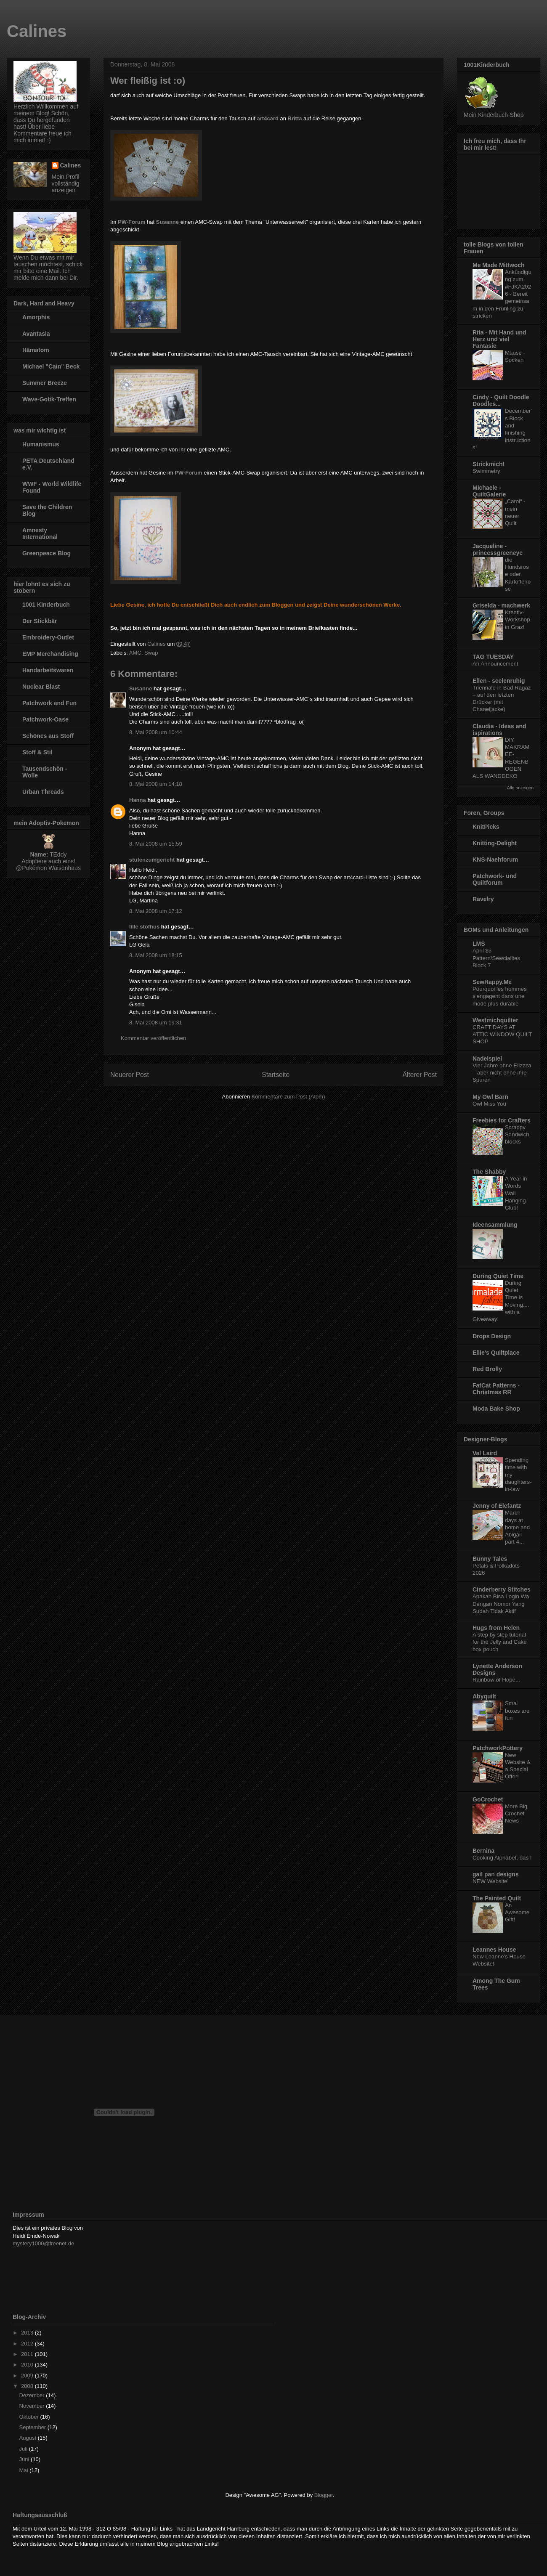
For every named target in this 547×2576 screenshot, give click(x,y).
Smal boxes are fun (517, 1710)
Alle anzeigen (520, 787)
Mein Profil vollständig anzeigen (66, 183)
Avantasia (36, 333)
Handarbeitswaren (47, 670)
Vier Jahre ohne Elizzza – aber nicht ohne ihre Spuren (502, 1072)
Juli (24, 2449)
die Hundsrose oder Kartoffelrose (518, 574)
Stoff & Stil (37, 752)
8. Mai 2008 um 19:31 (155, 1022)
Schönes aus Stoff (48, 735)
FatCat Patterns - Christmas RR (496, 1388)
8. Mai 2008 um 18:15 (155, 955)
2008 (28, 2386)
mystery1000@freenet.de (43, 2243)
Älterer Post (420, 1074)
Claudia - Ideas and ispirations (499, 729)
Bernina (483, 1850)
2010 (28, 2364)
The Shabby (489, 1171)
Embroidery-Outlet (48, 637)
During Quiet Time (498, 1276)
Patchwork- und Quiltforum (495, 879)
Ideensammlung (495, 1224)
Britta (295, 118)
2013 (28, 2332)
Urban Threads (43, 791)
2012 (28, 2343)
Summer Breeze (44, 382)
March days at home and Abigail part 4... (517, 1527)
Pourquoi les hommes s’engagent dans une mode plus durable (500, 996)
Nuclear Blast (41, 686)
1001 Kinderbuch (46, 604)
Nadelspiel (487, 1058)
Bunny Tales (490, 1558)
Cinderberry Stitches (502, 1589)
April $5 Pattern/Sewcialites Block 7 (496, 957)
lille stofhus (144, 926)
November (32, 2406)
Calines (36, 31)
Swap (151, 653)
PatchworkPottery (498, 1748)
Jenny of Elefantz (497, 1505)
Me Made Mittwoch (499, 265)
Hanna (137, 800)
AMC (135, 653)
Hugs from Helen (496, 1627)
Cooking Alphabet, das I (502, 1857)
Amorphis (36, 317)
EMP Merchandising (50, 653)
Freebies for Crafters (502, 1120)
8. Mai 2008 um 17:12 (155, 911)
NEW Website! (491, 1881)
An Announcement (495, 664)
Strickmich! (489, 464)
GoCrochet (488, 1799)
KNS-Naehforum (495, 859)
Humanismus (40, 444)
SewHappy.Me (492, 982)
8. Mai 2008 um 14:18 (155, 784)
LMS (479, 943)
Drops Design (492, 1336)
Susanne (167, 222)
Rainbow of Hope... (496, 1680)
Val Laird (485, 1453)
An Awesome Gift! (517, 1912)
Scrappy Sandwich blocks (517, 1134)
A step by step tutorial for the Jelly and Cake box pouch (500, 1642)
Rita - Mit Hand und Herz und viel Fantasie (499, 339)
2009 (28, 2375)
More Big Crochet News (516, 1813)
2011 (28, 2354)
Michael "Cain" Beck (51, 366)
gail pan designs (496, 1874)
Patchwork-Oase (45, 719)
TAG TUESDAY (493, 656)
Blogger (323, 2495)
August (28, 2438)
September (33, 2427)
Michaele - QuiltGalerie (489, 491)
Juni (25, 2459)
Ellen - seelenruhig (499, 680)
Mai (24, 2470)
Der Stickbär (39, 621)
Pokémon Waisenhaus (51, 868)
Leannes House (494, 1949)
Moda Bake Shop (496, 1408)
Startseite (275, 1074)
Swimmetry (486, 471)
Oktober (29, 2417)
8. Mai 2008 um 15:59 (155, 844)
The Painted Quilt (497, 1898)
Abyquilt (484, 1696)
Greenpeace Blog (46, 553)
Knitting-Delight (495, 843)
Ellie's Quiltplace (496, 1352)
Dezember (32, 2395)
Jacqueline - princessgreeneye (498, 549)
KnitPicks (486, 826)
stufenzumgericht (152, 860)
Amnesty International (40, 533)
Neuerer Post (129, 1074)
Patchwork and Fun (49, 703)
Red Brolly (487, 1369)
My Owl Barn (490, 1096)
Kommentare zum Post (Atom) (288, 1096)
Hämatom (35, 350)
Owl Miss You (489, 1104)
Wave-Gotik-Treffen (49, 399)
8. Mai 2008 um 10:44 (155, 732)
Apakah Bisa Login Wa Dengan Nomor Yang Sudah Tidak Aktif (501, 1603)
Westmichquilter (495, 1020)
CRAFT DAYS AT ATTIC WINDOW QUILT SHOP (502, 1034)
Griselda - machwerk (501, 605)
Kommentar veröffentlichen (153, 1038)
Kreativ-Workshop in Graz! (517, 619)
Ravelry (483, 899)
